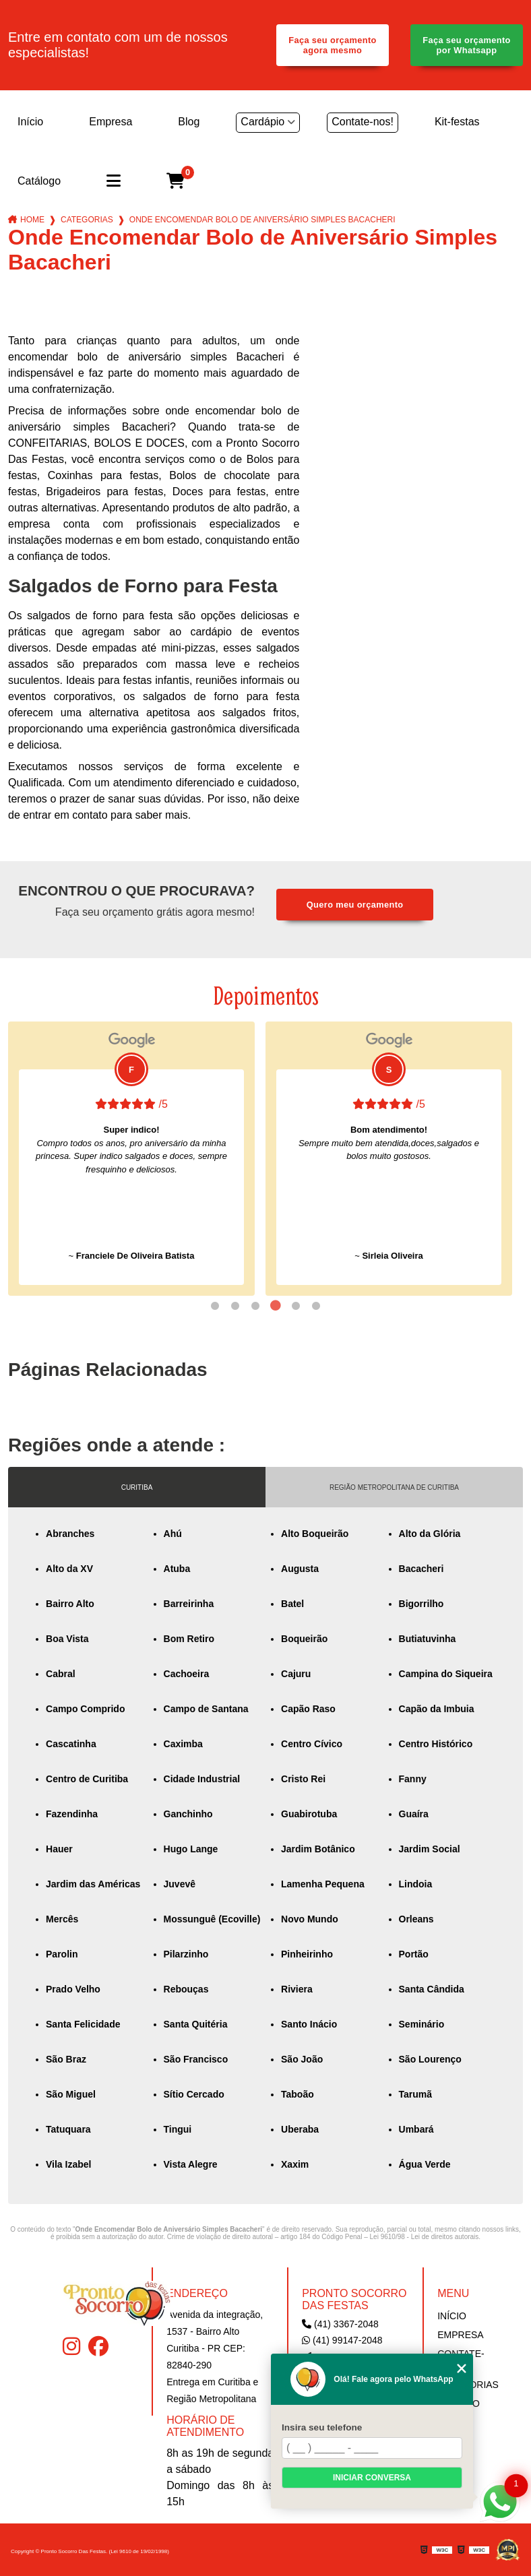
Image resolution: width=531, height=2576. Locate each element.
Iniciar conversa (372, 2477)
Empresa (110, 121)
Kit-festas (457, 121)
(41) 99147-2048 (342, 2340)
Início (30, 121)
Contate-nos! (363, 121)
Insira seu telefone (322, 2427)
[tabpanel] (131, 1159)
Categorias (87, 219)
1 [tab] (215, 1306)
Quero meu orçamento (355, 905)
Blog (188, 121)
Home (32, 219)
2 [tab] (235, 1306)
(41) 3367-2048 (340, 2324)
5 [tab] (296, 1306)
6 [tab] (316, 1306)
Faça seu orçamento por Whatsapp (467, 45)
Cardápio (262, 121)
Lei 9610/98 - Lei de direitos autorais (424, 2236)
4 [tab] (275, 1306)
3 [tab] (255, 1306)
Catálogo (39, 181)
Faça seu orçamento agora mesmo (332, 45)
